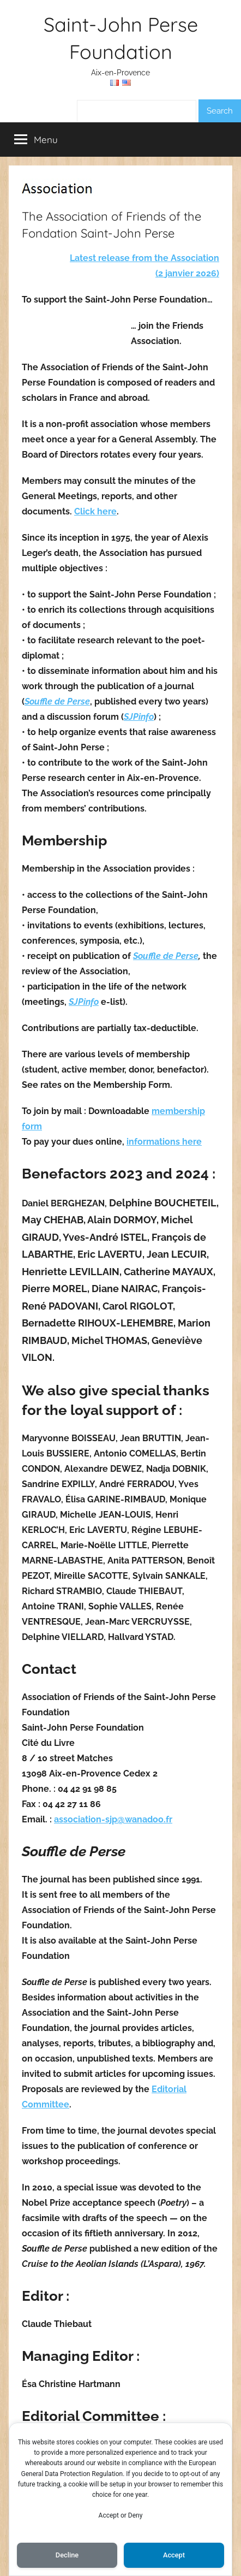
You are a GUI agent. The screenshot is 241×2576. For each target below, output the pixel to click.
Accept (174, 2555)
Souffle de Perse (57, 701)
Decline (67, 2555)
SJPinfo (139, 717)
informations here (164, 1141)
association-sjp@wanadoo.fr (113, 1819)
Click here (95, 511)
